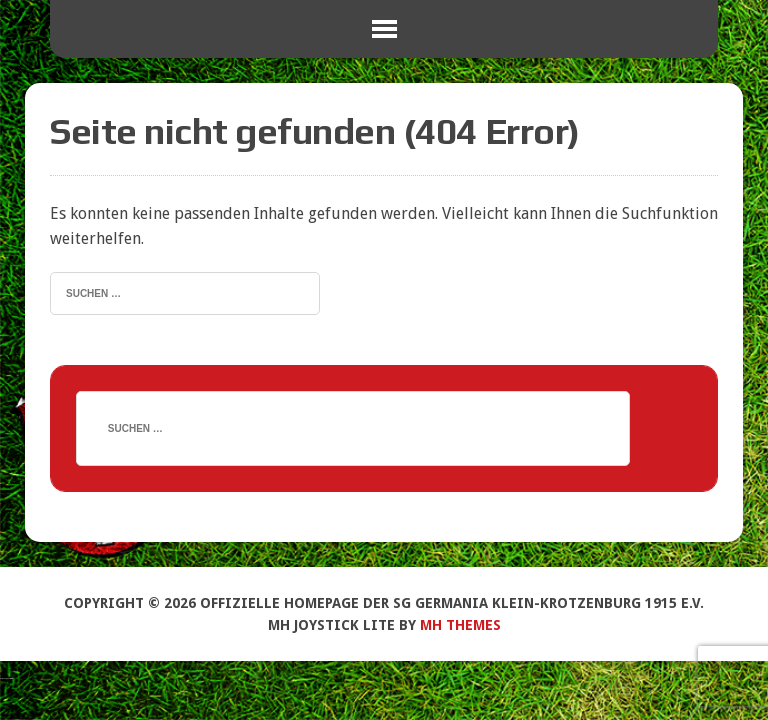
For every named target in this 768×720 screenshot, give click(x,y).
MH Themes (460, 625)
